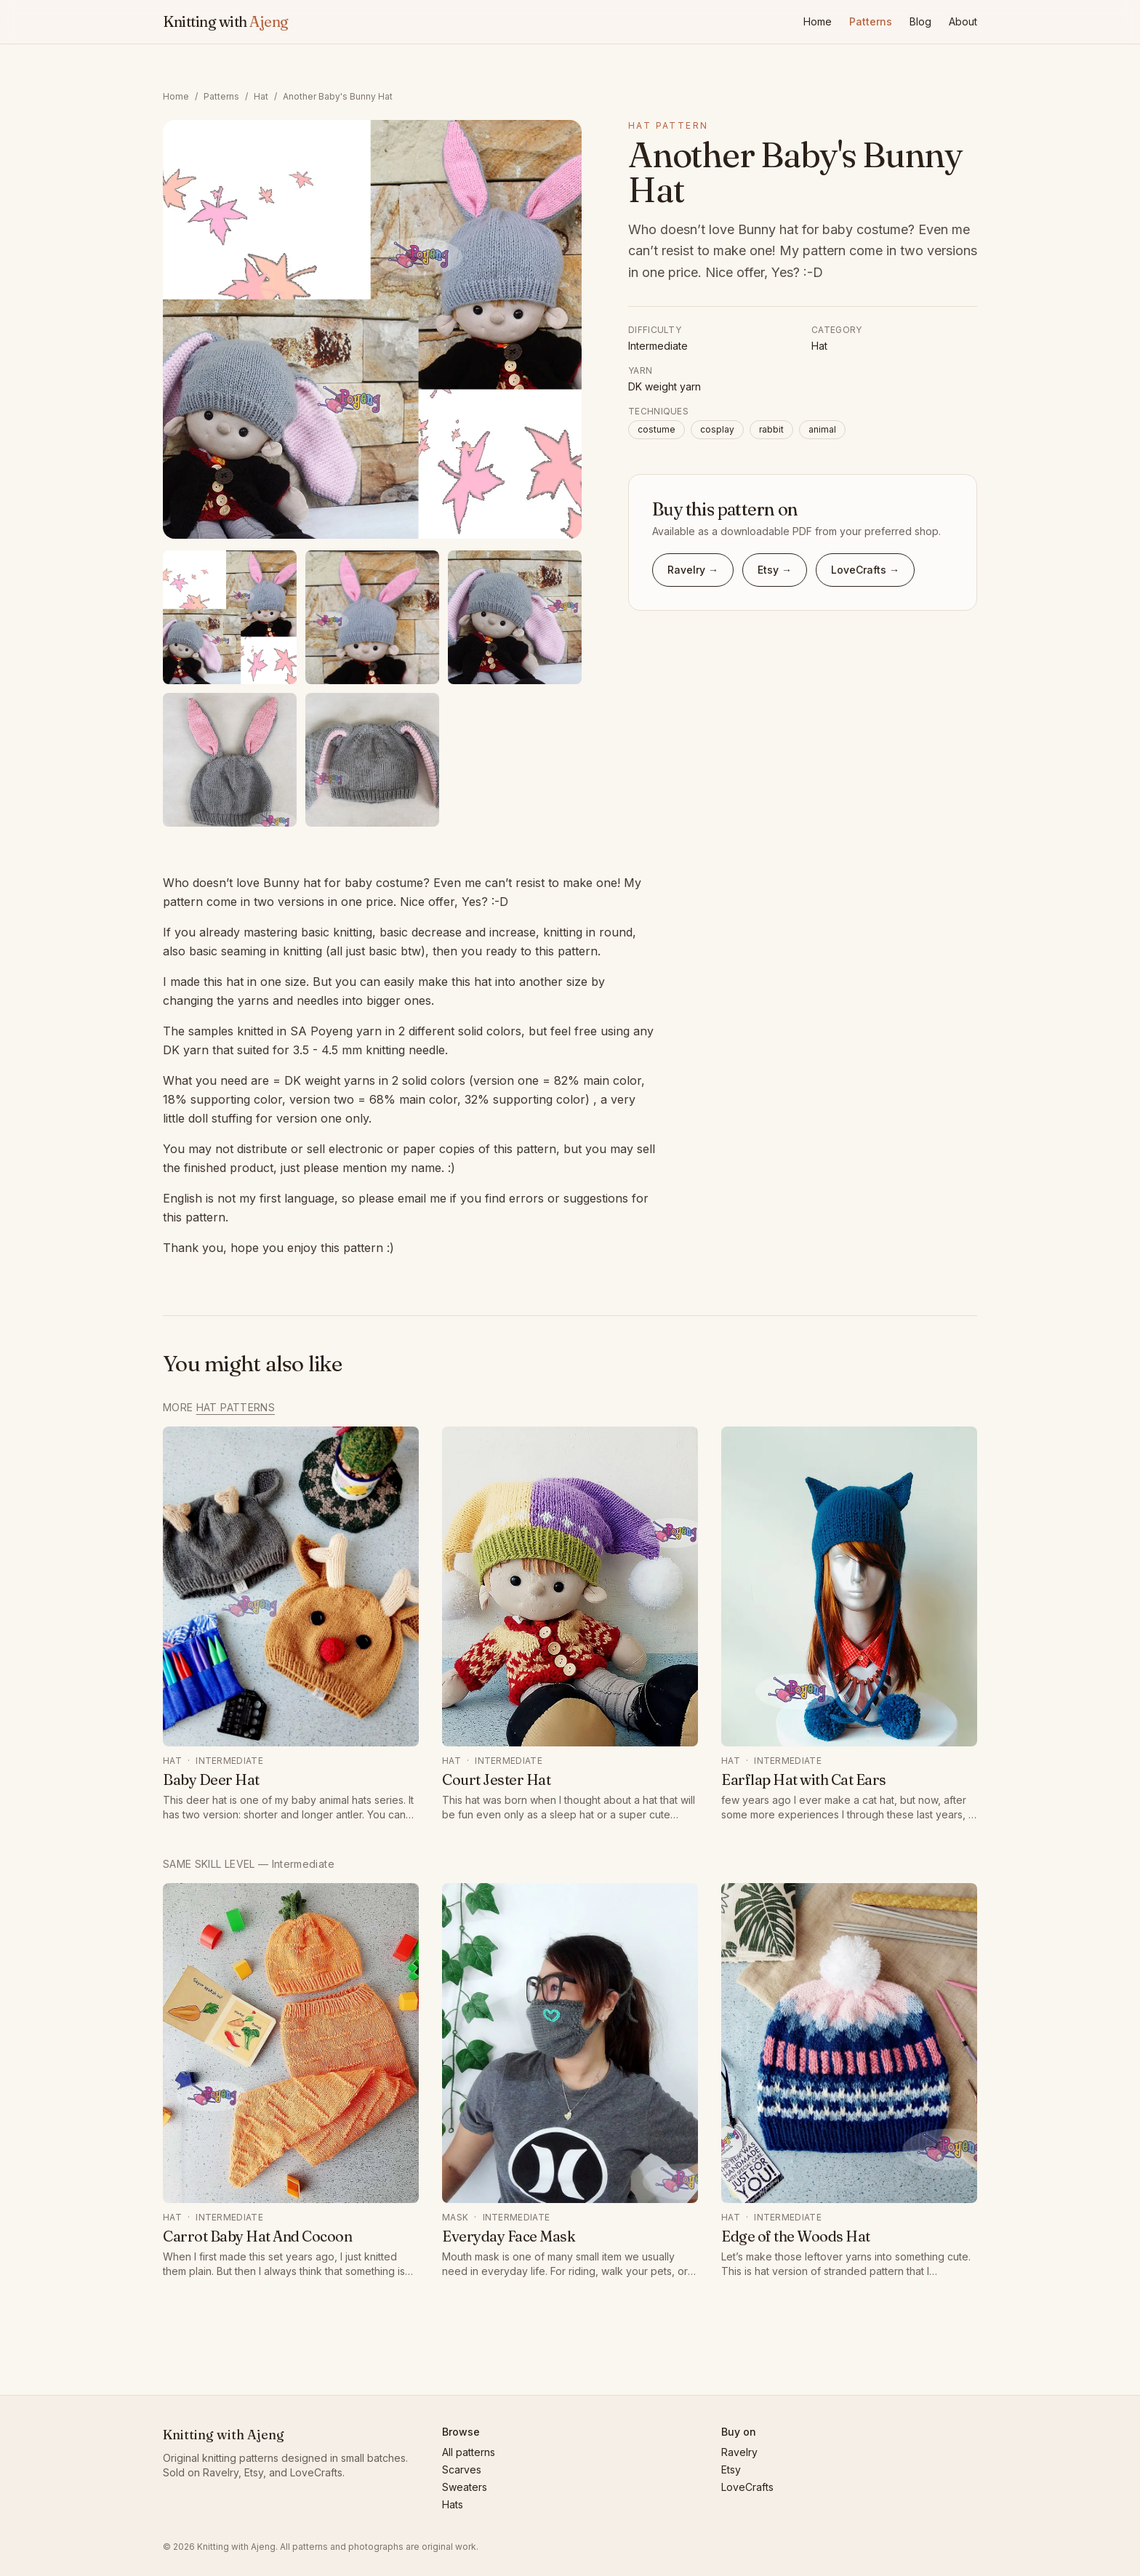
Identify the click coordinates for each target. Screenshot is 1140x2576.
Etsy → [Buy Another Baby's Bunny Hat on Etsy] (775, 569)
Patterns (870, 21)
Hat (261, 96)
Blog (920, 21)
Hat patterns (235, 1407)
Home (817, 21)
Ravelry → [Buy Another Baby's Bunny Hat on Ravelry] (692, 569)
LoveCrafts (747, 2487)
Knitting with (226, 21)
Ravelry (739, 2452)
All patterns (468, 2452)
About (963, 21)
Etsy (731, 2469)
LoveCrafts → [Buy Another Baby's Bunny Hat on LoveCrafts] (865, 569)
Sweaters (464, 2487)
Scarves (461, 2469)
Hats (452, 2504)
